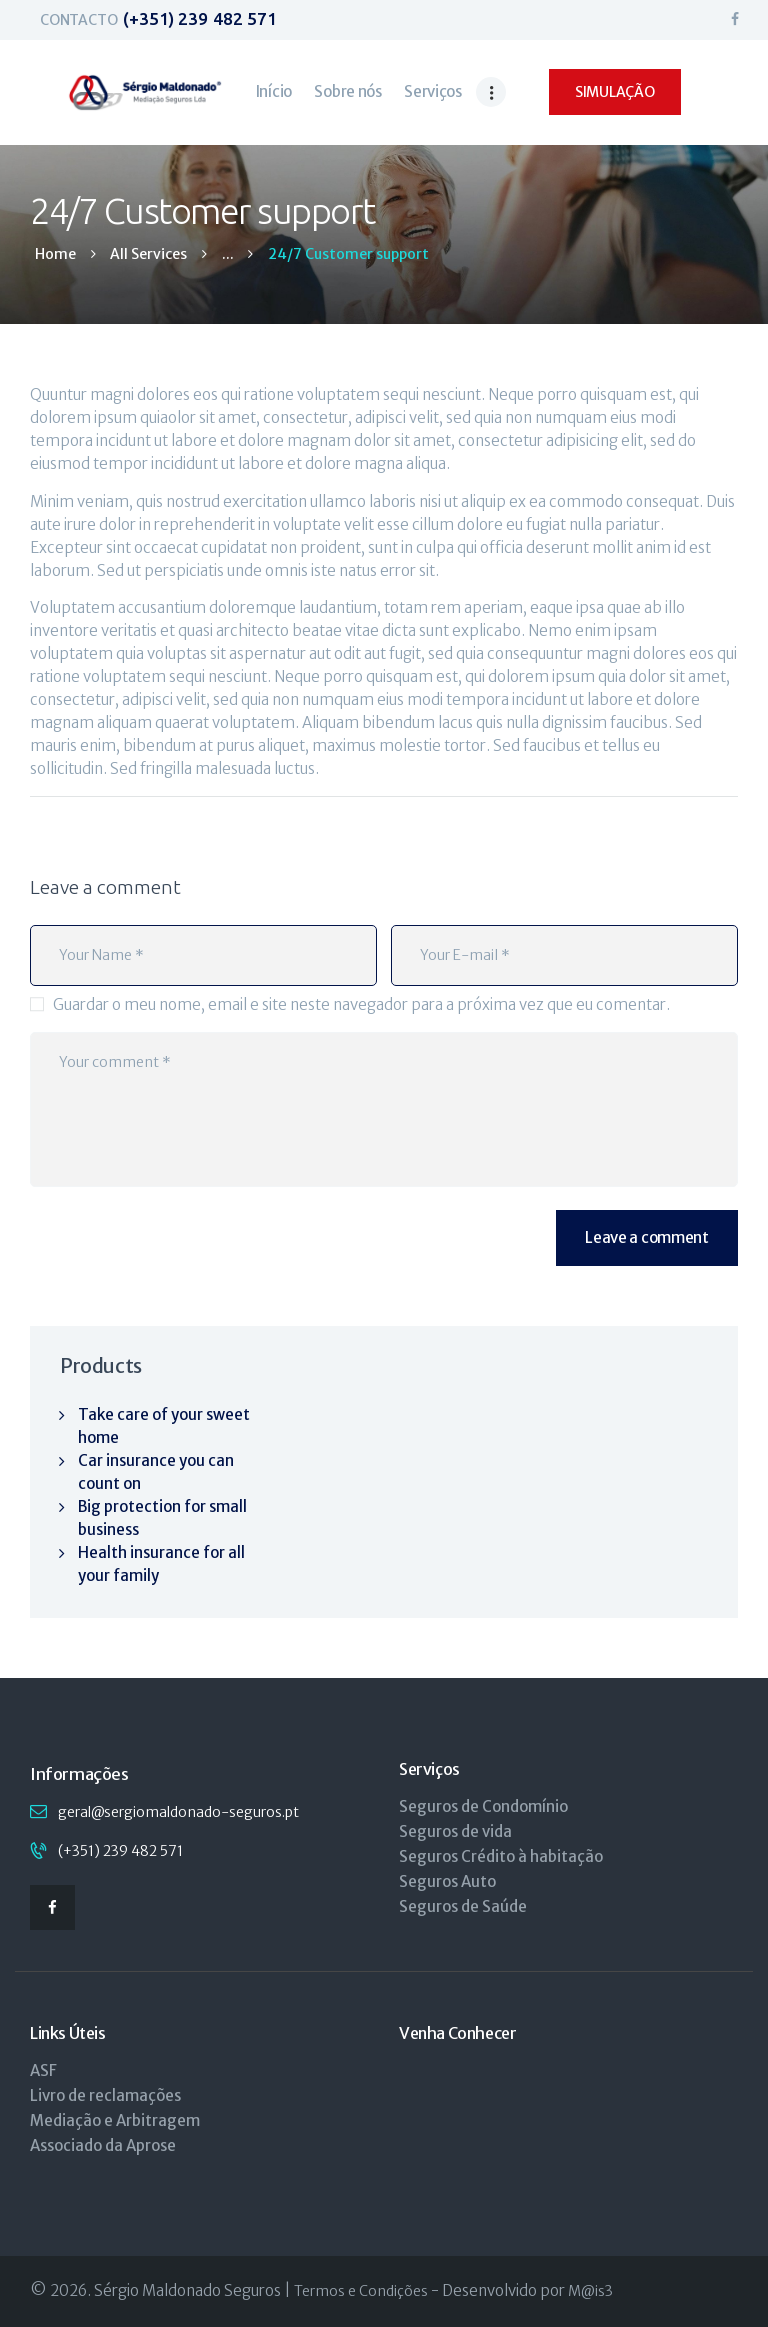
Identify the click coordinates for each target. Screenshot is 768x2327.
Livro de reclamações (105, 2095)
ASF (43, 2070)
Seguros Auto (447, 1881)
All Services (148, 254)
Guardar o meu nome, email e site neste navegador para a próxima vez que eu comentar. (361, 1004)
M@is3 (590, 2291)
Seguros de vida (455, 1831)
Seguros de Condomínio (483, 1806)
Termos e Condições (361, 2291)
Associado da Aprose (103, 2145)
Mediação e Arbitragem (115, 2120)
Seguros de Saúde (463, 1906)
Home (55, 254)
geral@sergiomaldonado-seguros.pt (178, 1812)
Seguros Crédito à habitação (501, 1856)
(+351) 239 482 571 (120, 1851)
